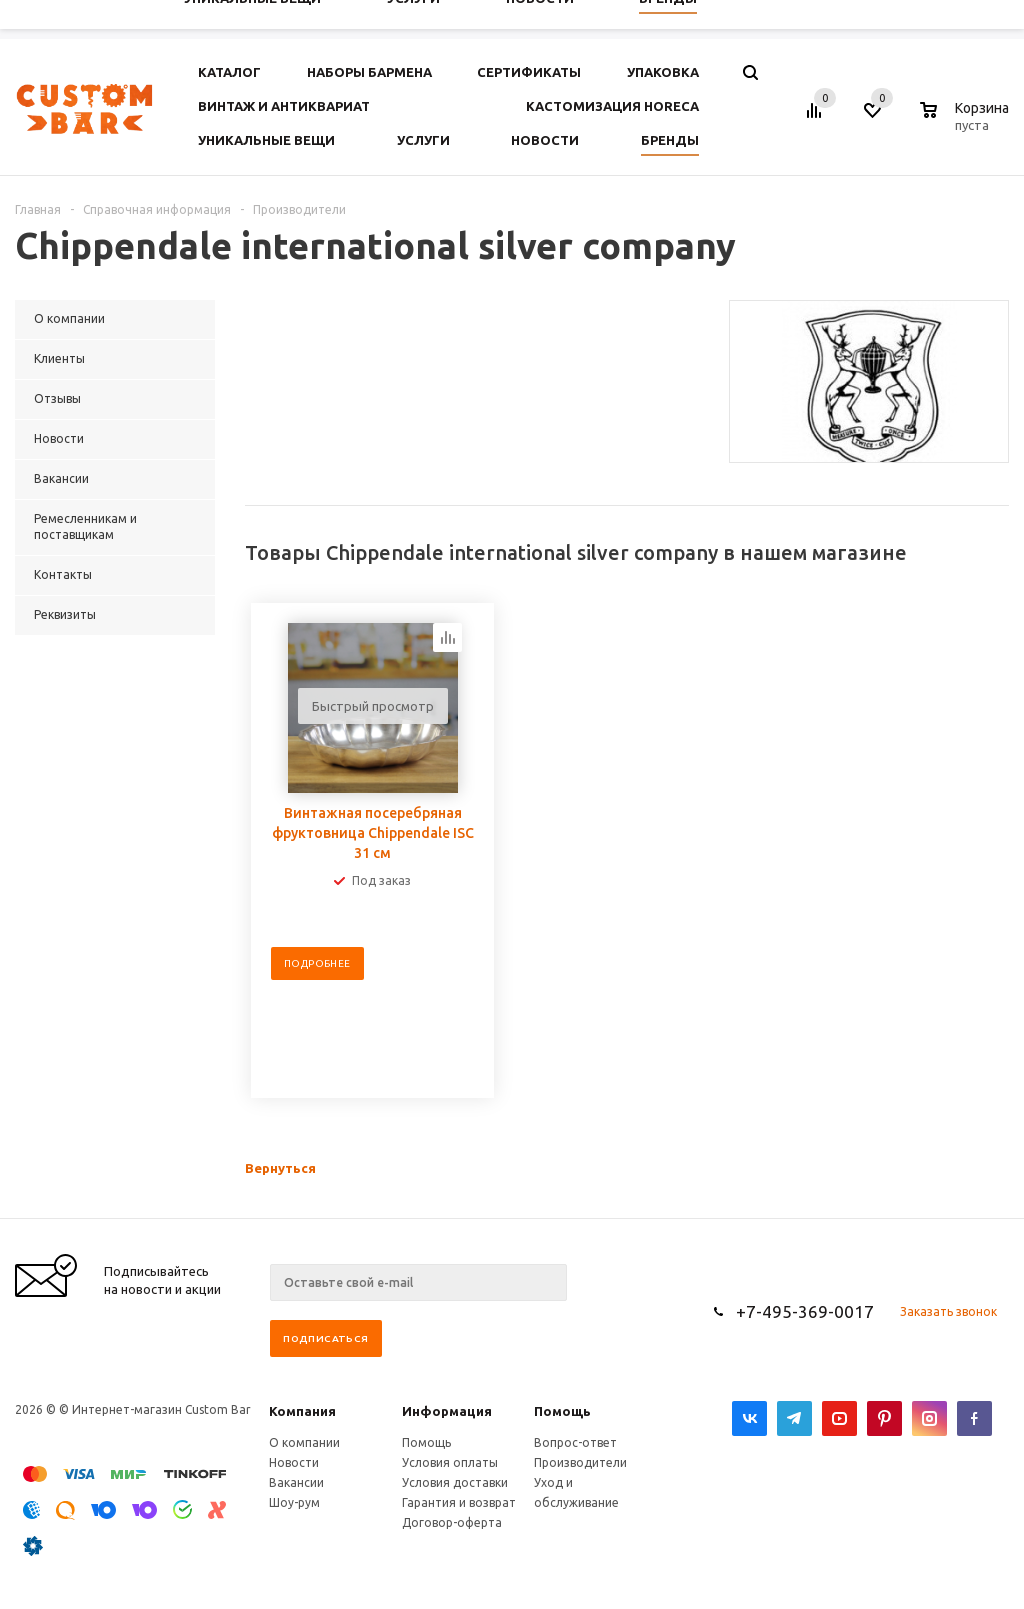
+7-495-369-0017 (805, 1311)
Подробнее (317, 963)
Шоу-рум (294, 1502)
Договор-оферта (452, 1522)
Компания (302, 1411)
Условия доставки (455, 1482)
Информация (447, 1411)
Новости (294, 1462)
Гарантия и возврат (459, 1502)
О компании (304, 1442)
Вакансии (296, 1482)
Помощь (562, 1411)
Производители (580, 1462)
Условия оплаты (450, 1462)
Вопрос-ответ (575, 1442)
